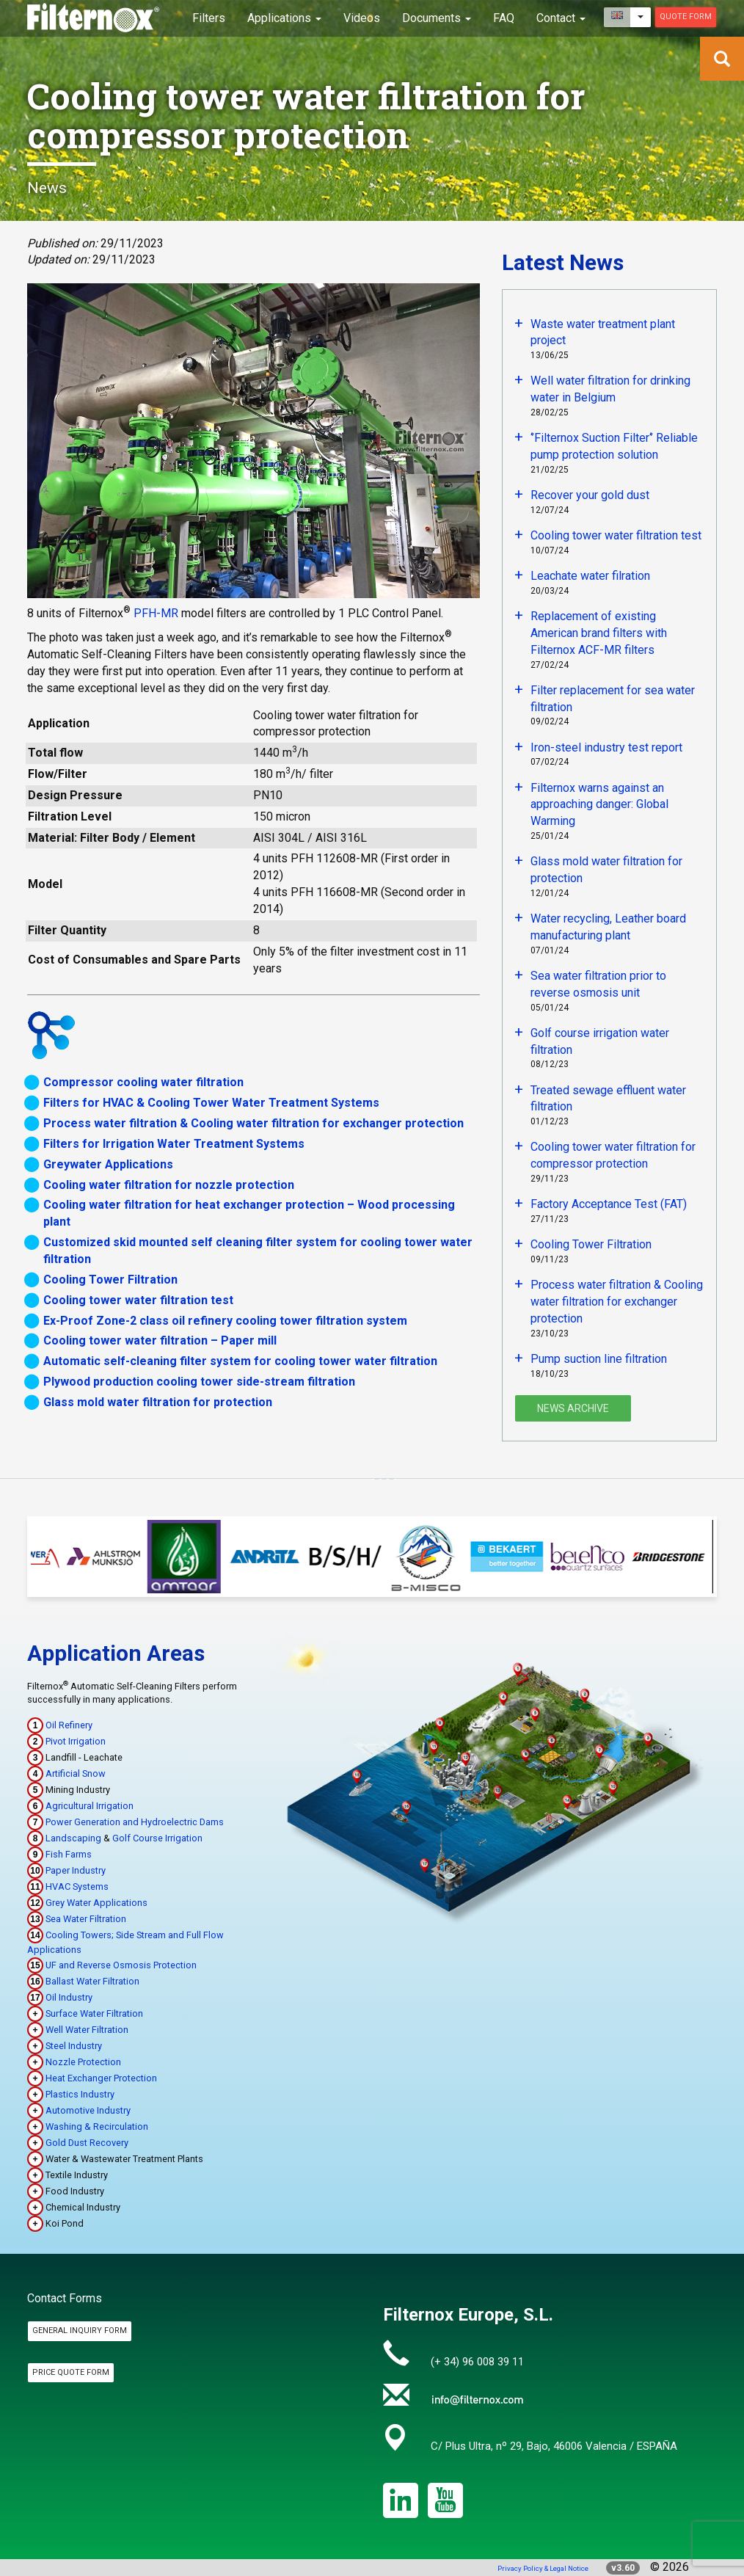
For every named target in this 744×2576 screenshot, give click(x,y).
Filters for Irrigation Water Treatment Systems (173, 1144)
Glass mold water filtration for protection (157, 1402)
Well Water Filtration (86, 2029)
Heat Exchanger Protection (101, 2078)
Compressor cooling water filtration (143, 1082)
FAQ (503, 18)
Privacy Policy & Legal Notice (542, 2568)
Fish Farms (68, 1854)
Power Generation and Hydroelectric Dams (134, 1821)
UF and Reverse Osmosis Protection (121, 1965)
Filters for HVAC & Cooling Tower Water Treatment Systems (211, 1103)
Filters (208, 18)
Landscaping (73, 1838)
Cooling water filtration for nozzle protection (168, 1185)
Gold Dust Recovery (86, 2142)
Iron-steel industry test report (606, 747)
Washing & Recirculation (96, 2126)
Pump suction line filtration (598, 1359)
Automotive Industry (88, 2110)
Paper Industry (75, 1870)
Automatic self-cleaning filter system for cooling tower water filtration (240, 1361)
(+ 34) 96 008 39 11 (477, 2361)
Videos (361, 18)
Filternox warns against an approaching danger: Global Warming (599, 805)
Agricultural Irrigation (89, 1805)
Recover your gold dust (589, 495)
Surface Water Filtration (94, 2013)
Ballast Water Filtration (92, 1981)
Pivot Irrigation (75, 1741)
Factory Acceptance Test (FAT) (608, 1204)
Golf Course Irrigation (157, 1838)
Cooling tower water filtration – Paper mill (160, 1340)
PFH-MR (156, 613)
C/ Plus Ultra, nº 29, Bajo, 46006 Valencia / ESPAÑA (554, 2446)
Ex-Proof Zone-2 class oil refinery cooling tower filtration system (225, 1321)
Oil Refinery (68, 1725)
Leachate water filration (590, 576)
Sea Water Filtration (85, 1918)
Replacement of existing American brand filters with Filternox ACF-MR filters (598, 633)
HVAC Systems (77, 1886)
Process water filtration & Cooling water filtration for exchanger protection (253, 1123)
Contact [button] (561, 18)
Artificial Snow (75, 1773)
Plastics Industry (79, 2094)
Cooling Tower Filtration (110, 1280)
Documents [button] (436, 18)
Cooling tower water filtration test (138, 1300)
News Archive (573, 1408)
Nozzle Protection (83, 2061)
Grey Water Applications (96, 1902)
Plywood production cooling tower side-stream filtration (199, 1382)
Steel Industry (73, 2045)
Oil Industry (68, 1997)
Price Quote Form (70, 2372)
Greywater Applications (108, 1164)
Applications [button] (284, 18)
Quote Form (686, 16)
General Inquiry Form (79, 2330)
